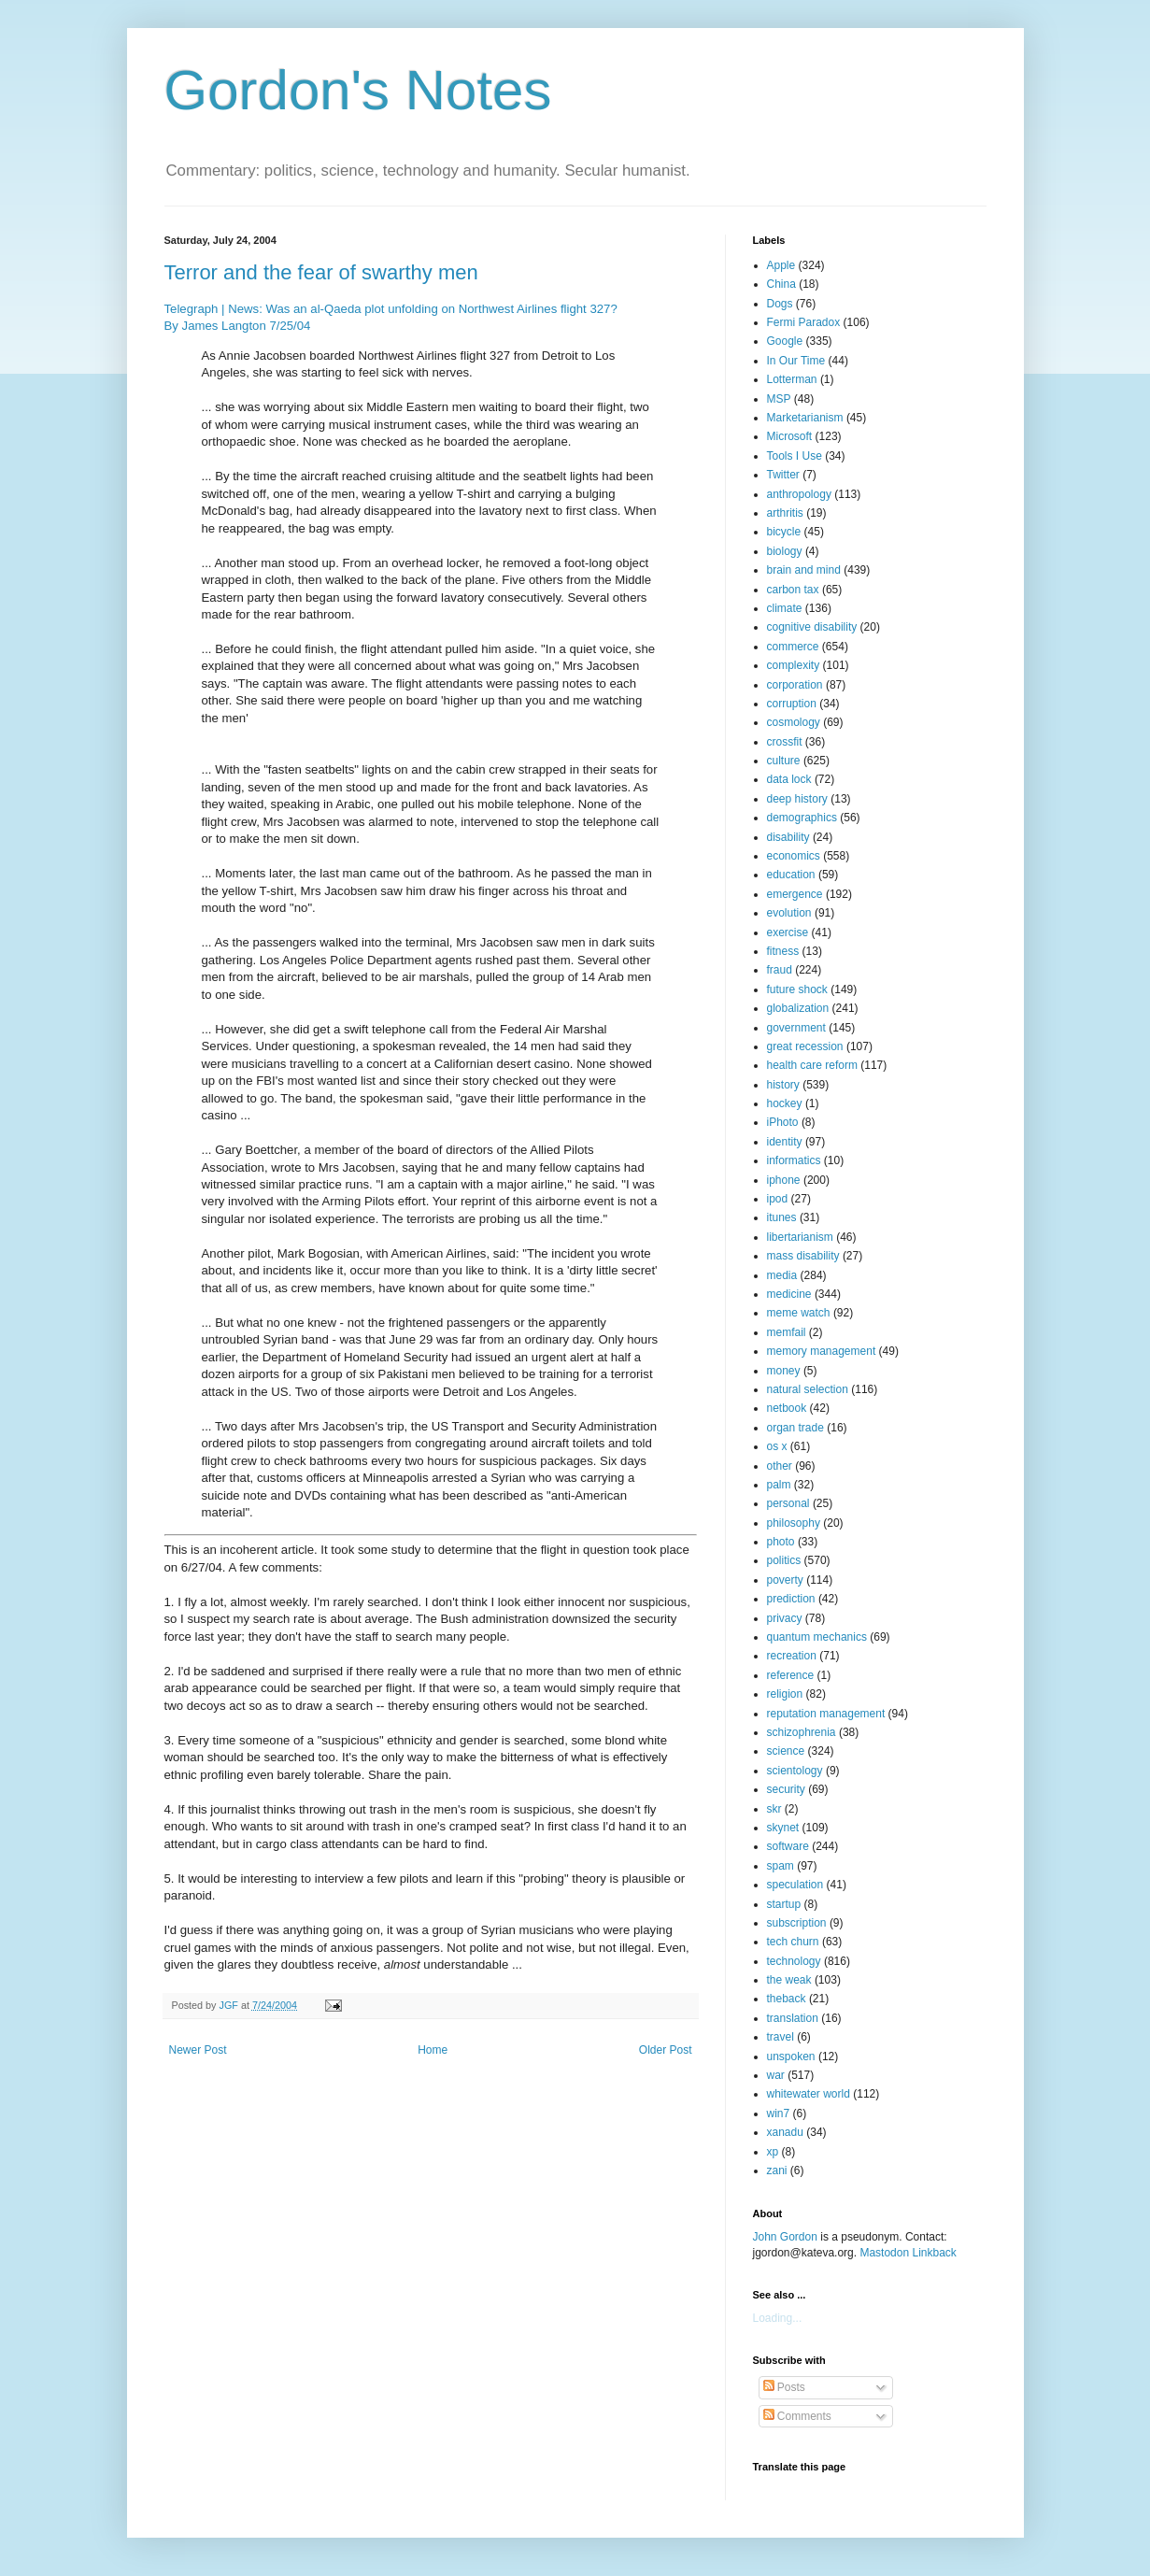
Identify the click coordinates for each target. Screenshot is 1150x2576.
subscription (797, 1922)
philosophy (793, 1523)
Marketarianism (805, 417)
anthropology (799, 494)
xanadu (785, 2132)
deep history (797, 798)
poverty (785, 1580)
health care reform (812, 1065)
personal (788, 1503)
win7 (778, 2113)
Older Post (665, 2050)
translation (792, 2018)
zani (777, 2170)
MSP (779, 399)
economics (793, 855)
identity (784, 1141)
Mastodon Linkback (907, 2252)
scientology (795, 1770)
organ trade (795, 1427)
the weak (789, 1979)
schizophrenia (801, 1732)
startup (784, 1904)
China (781, 284)
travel (780, 2036)
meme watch (799, 1312)
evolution (789, 912)
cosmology (793, 722)
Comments (797, 2416)
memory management (821, 1351)
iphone (784, 1180)
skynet (783, 1827)
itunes (782, 1217)
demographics (802, 817)
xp (773, 2151)
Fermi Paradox (804, 322)
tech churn (793, 1941)
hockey (784, 1103)
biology (784, 551)
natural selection (807, 1389)
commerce (793, 646)
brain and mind (804, 569)
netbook (787, 1408)
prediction (791, 1598)
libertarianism (800, 1237)
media (782, 1275)
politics (784, 1560)
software (788, 1846)
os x (777, 1446)
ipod (777, 1198)
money (784, 1370)
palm (779, 1484)
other (779, 1466)
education (791, 874)
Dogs (780, 303)
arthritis (785, 512)
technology (794, 1961)
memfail (786, 1332)
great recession (805, 1046)
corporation (795, 684)
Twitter (783, 474)
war (776, 2075)
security (786, 1789)
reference (791, 1675)
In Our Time (796, 360)
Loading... (777, 2318)
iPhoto (783, 1122)
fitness (783, 951)
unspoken (791, 2056)
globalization (798, 1008)
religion (785, 1694)
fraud (779, 969)
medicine (789, 1294)
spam (780, 1865)
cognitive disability (812, 626)
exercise (788, 932)
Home (432, 2050)
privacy (784, 1618)
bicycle (784, 531)
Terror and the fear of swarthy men (321, 272)
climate (784, 608)
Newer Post (198, 2050)
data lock (789, 779)
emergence (795, 894)
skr (774, 1808)
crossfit (784, 741)
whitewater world (808, 2093)
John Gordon (785, 2236)
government (796, 1027)
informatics (794, 1160)
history (783, 1084)
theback (786, 1998)
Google (785, 341)
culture (784, 760)
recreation (791, 1655)
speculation (795, 1884)
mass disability (803, 1255)
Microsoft (790, 436)
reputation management (826, 1713)
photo (781, 1541)
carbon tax (793, 589)
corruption (791, 703)
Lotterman (792, 379)
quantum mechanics (817, 1637)
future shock (797, 989)
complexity (793, 665)
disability (788, 837)
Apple (781, 265)
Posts (784, 2387)
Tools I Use (794, 456)
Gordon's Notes (358, 90)
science (786, 1751)
